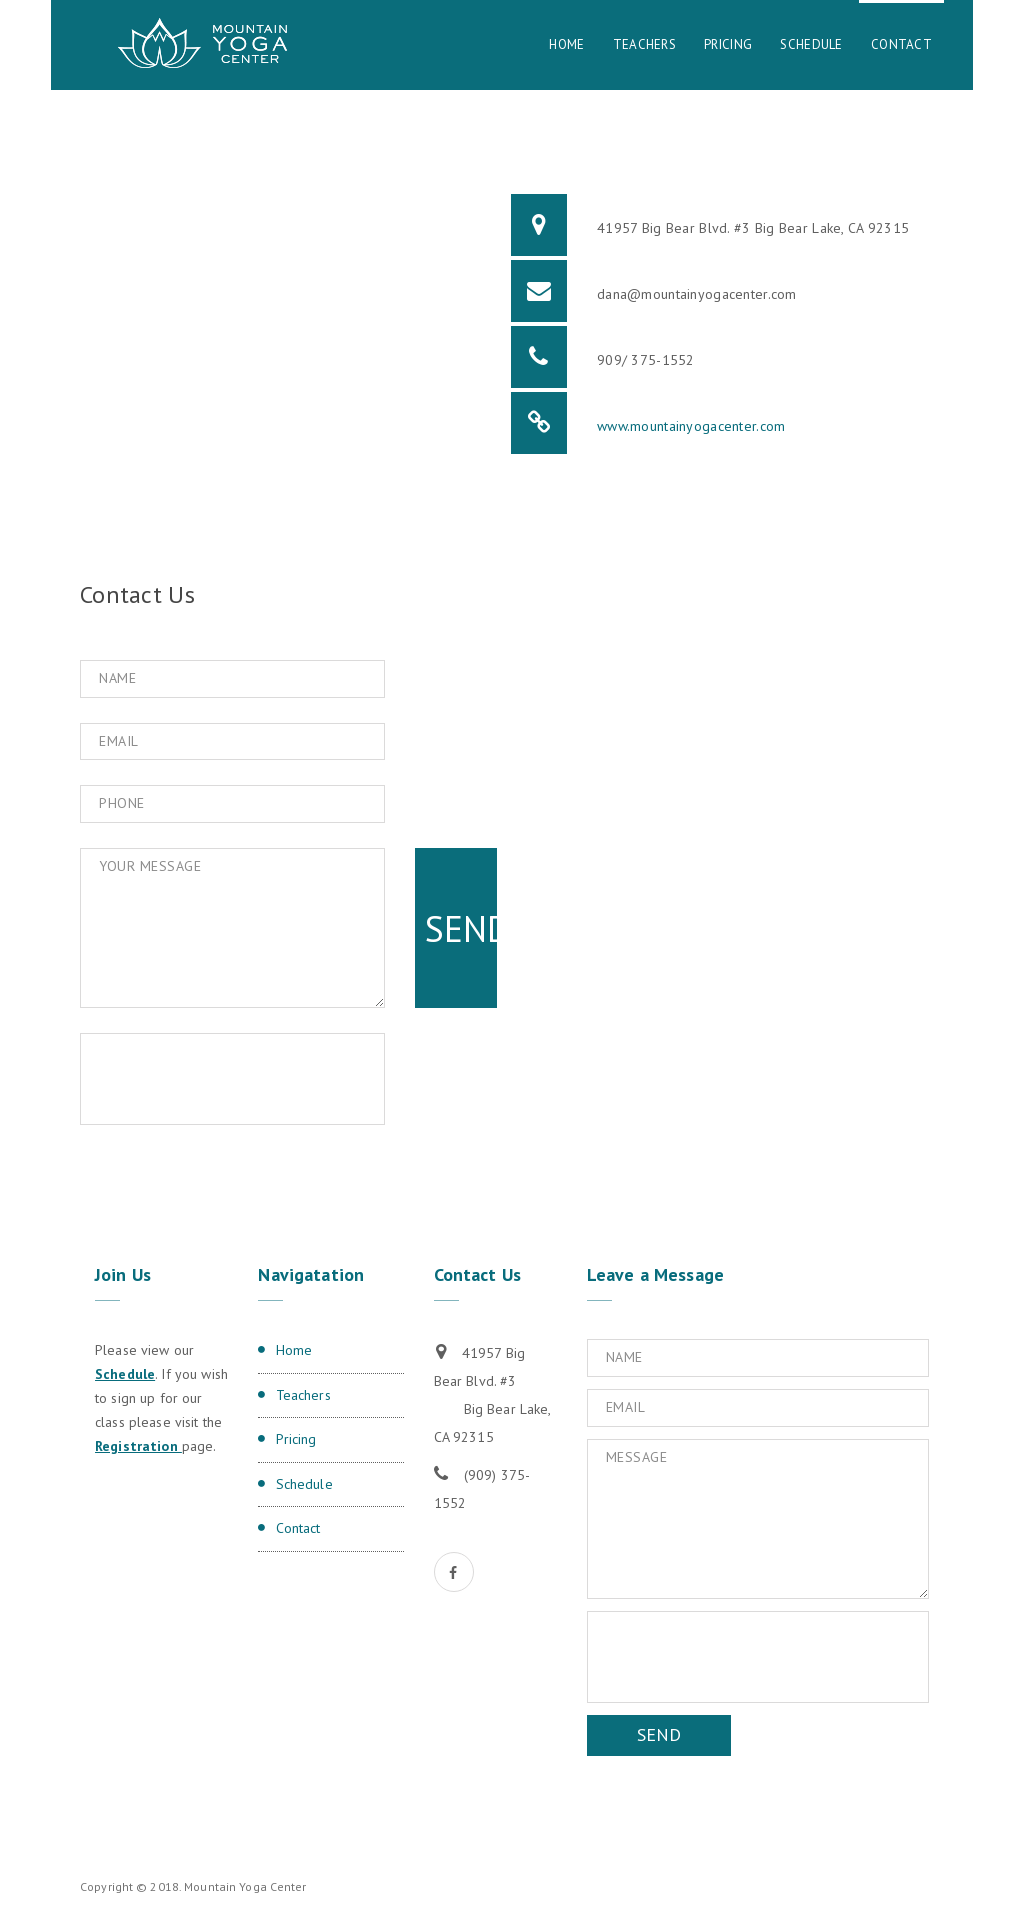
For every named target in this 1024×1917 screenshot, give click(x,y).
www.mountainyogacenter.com (691, 426)
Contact (901, 44)
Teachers (644, 44)
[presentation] (251, 1079)
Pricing (728, 44)
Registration (138, 1446)
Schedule (811, 44)
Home (566, 44)
